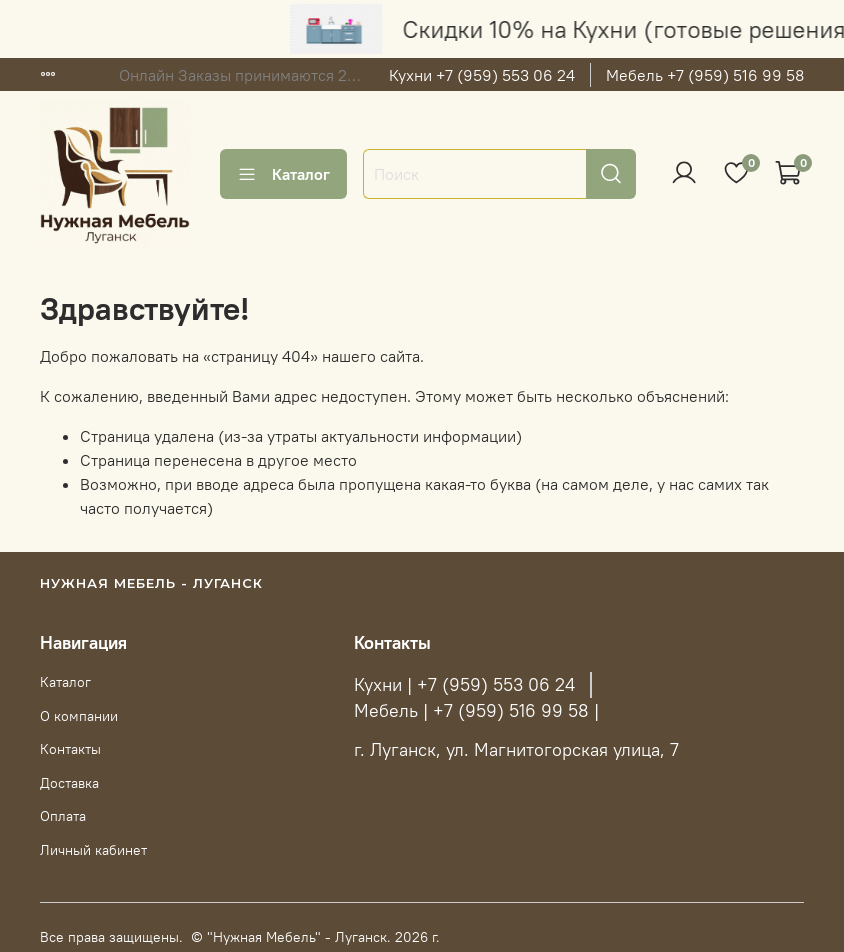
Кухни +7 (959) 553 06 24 (482, 75)
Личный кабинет (93, 850)
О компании (79, 716)
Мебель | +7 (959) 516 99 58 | (476, 711)
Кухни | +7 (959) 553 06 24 (464, 685)
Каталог (283, 174)
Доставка (69, 783)
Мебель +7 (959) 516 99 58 (705, 75)
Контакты (70, 749)
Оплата (63, 816)
